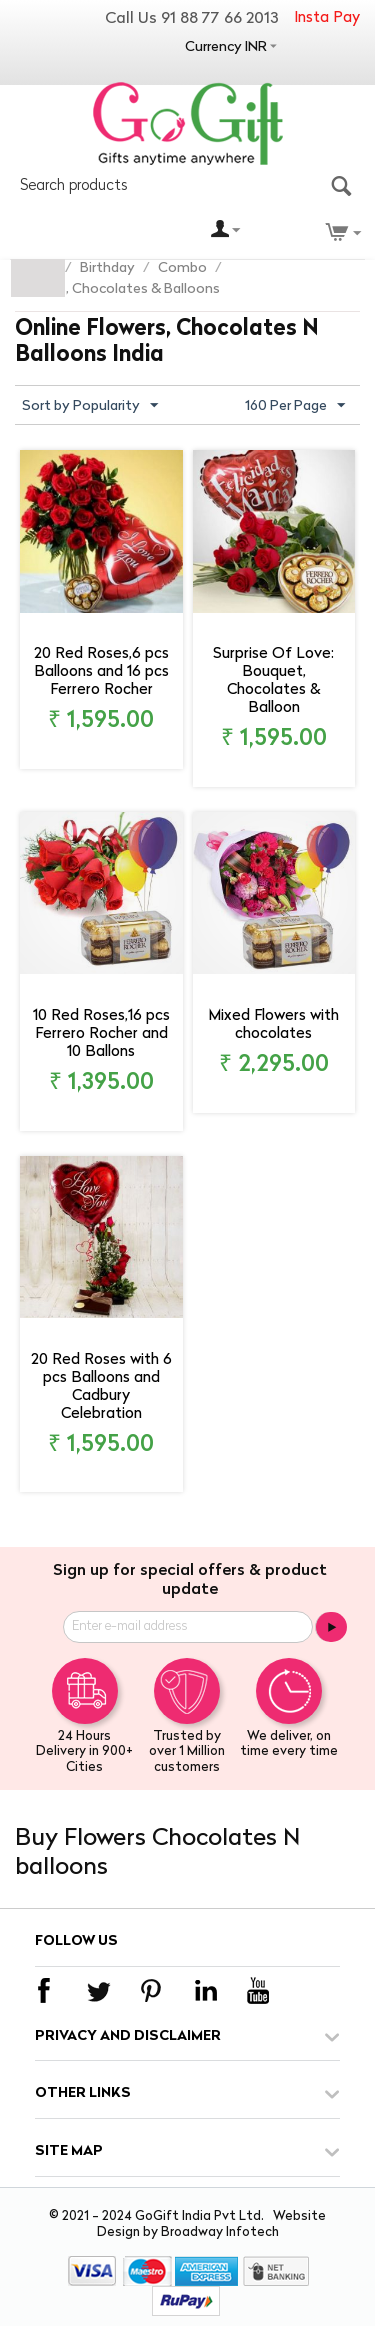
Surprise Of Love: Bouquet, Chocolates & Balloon (273, 681)
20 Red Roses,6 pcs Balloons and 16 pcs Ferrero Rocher (101, 672)
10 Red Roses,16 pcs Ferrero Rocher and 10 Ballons (101, 1034)
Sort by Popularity (90, 406)
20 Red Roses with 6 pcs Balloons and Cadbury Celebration (101, 1387)
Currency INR (226, 47)
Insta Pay (327, 18)
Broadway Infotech (220, 2232)
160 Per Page (295, 406)
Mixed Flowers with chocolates (273, 1025)
